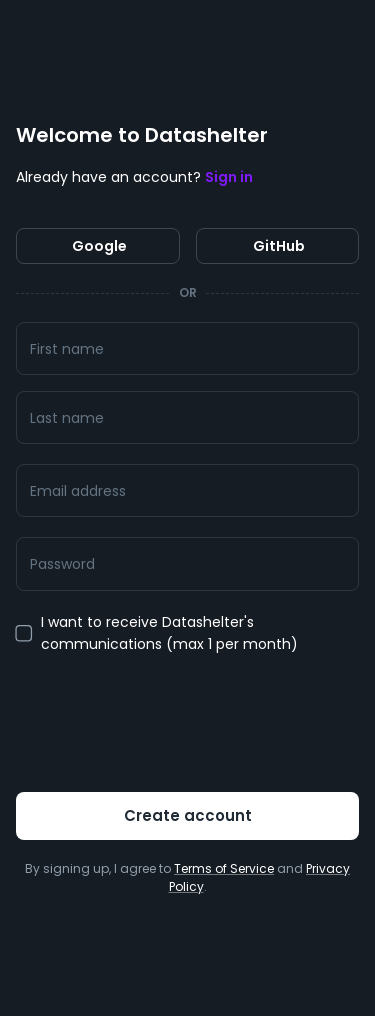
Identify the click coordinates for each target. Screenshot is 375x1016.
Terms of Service (224, 868)
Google (98, 246)
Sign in (229, 177)
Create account (187, 816)
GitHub (278, 246)
